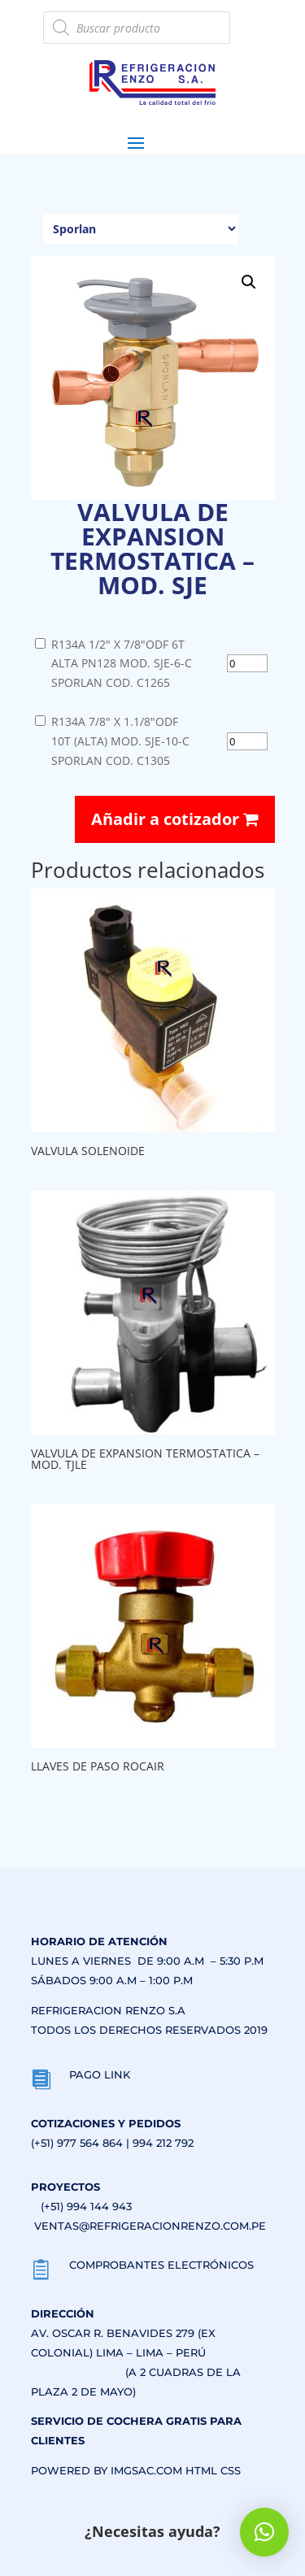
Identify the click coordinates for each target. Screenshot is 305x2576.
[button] (249, 282)
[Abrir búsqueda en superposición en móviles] (136, 27)
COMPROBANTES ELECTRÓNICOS (161, 2264)
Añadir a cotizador (175, 819)
